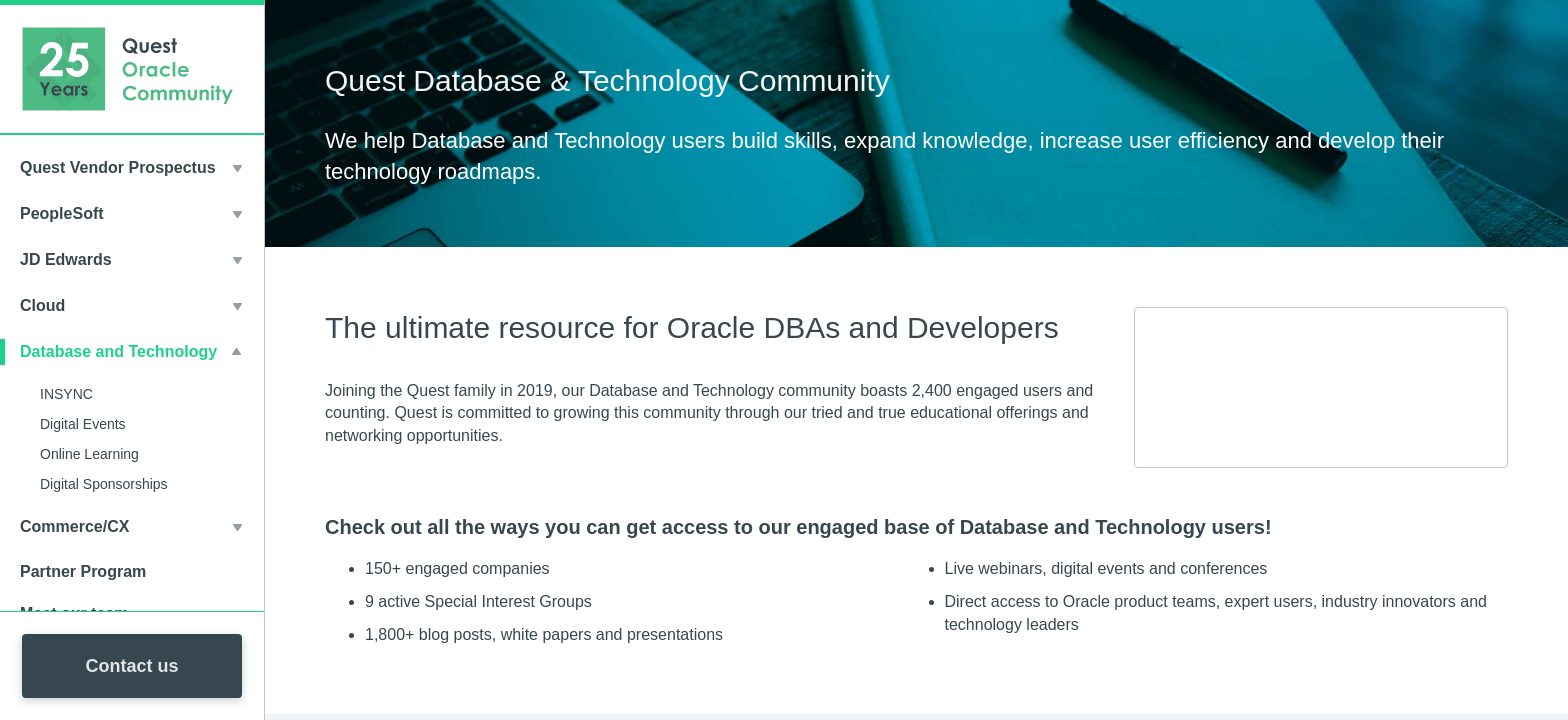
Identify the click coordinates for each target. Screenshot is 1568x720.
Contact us (131, 666)
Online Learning (89, 454)
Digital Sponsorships (104, 484)
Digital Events (83, 424)
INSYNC (66, 394)
